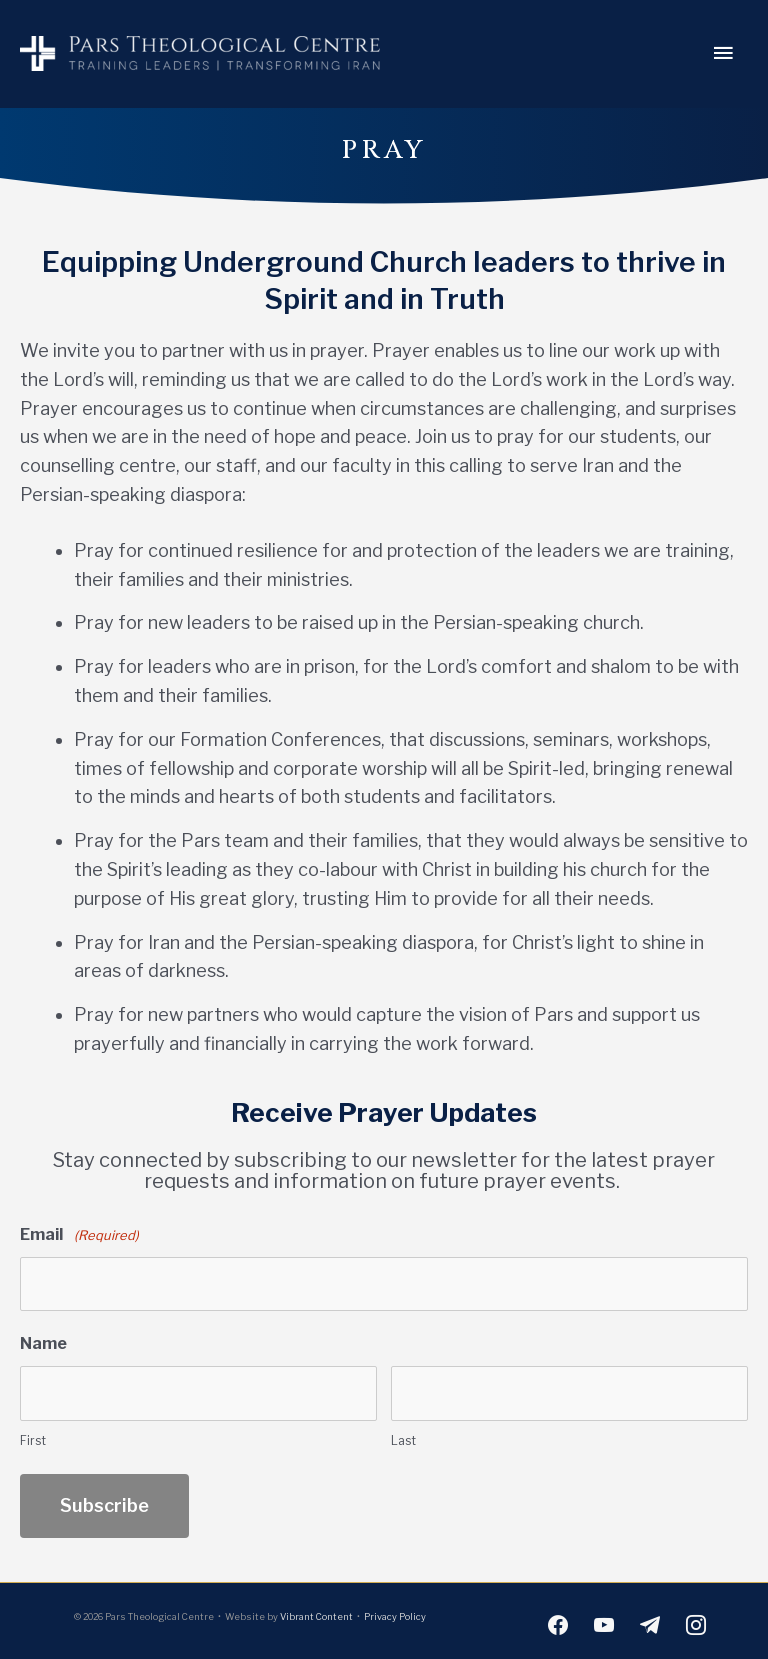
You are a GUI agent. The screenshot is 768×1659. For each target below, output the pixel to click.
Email (79, 1235)
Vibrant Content (316, 1610)
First (33, 1435)
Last (403, 1435)
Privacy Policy (395, 1610)
